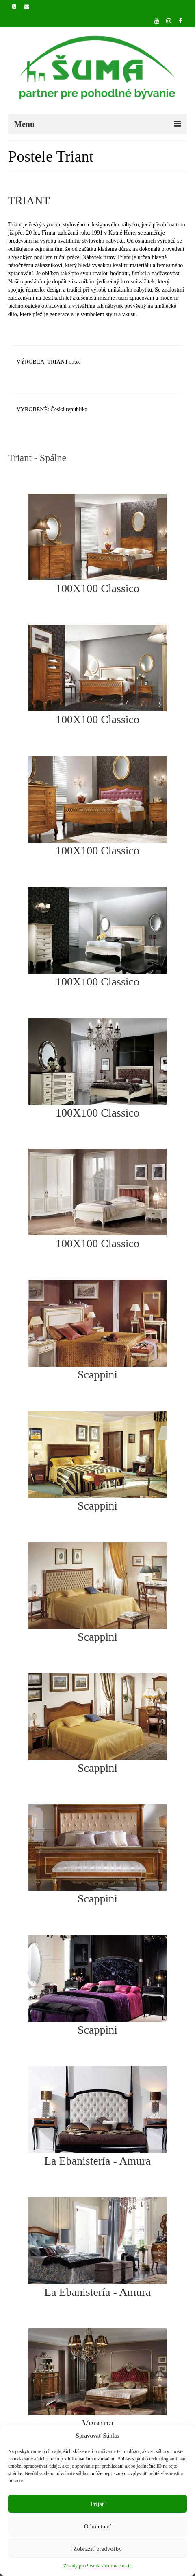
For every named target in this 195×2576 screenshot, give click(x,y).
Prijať (98, 2504)
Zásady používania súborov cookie (98, 2566)
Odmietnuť (97, 2526)
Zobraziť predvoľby (97, 2548)
